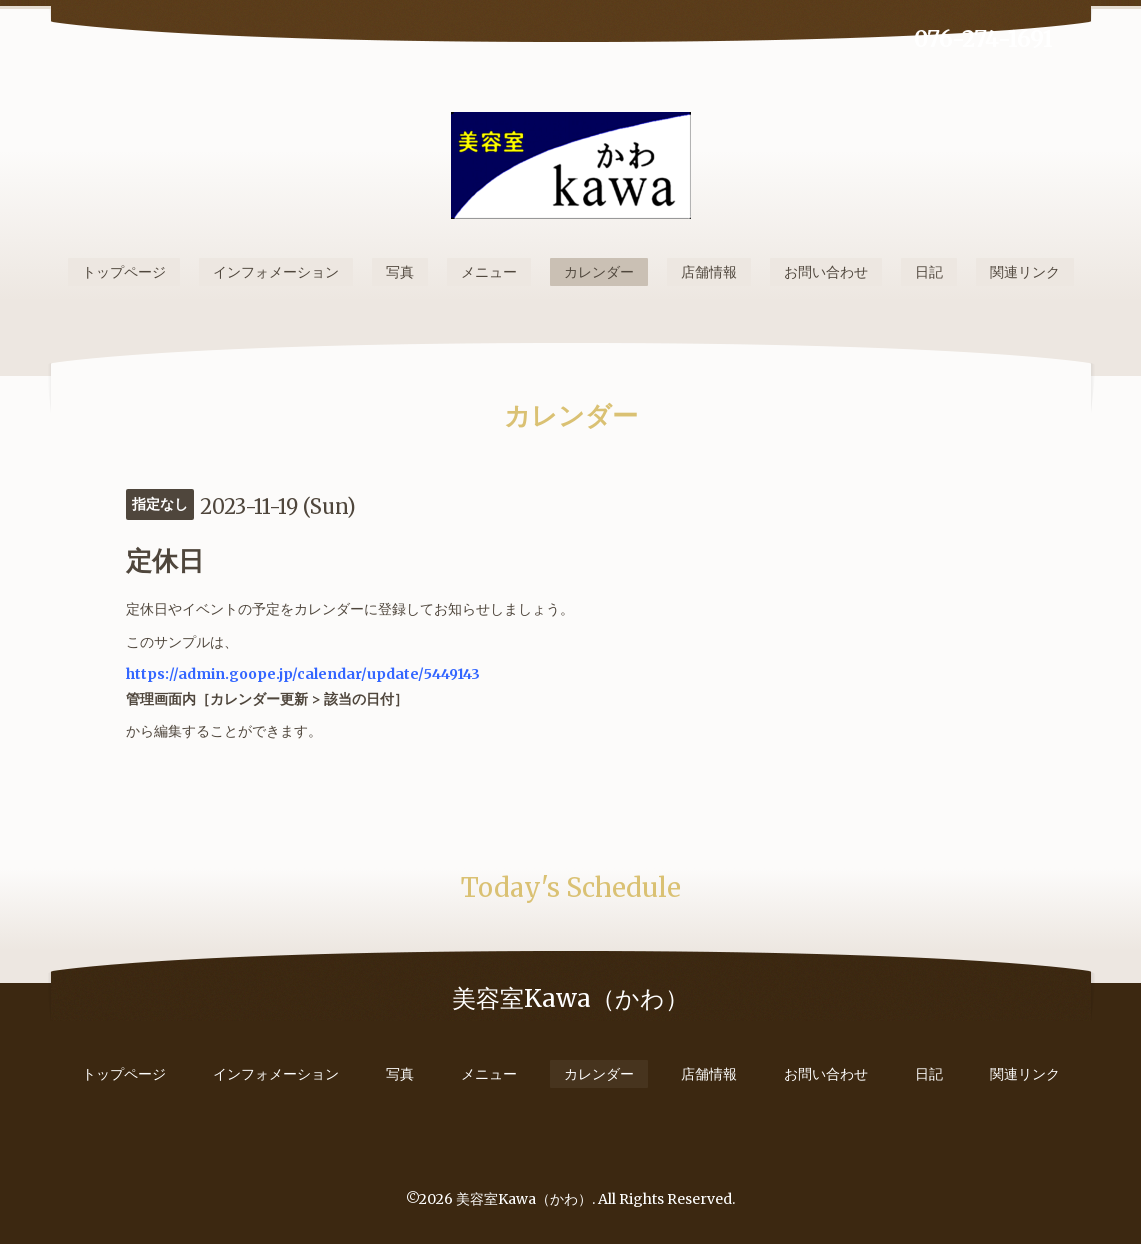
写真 (400, 272)
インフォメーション (276, 272)
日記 (929, 272)
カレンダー (599, 272)
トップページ (124, 272)
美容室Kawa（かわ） (524, 1199)
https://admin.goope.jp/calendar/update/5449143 (303, 674)
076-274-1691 (983, 39)
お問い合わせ (826, 272)
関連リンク (1025, 272)
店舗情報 (709, 272)
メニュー (489, 272)
